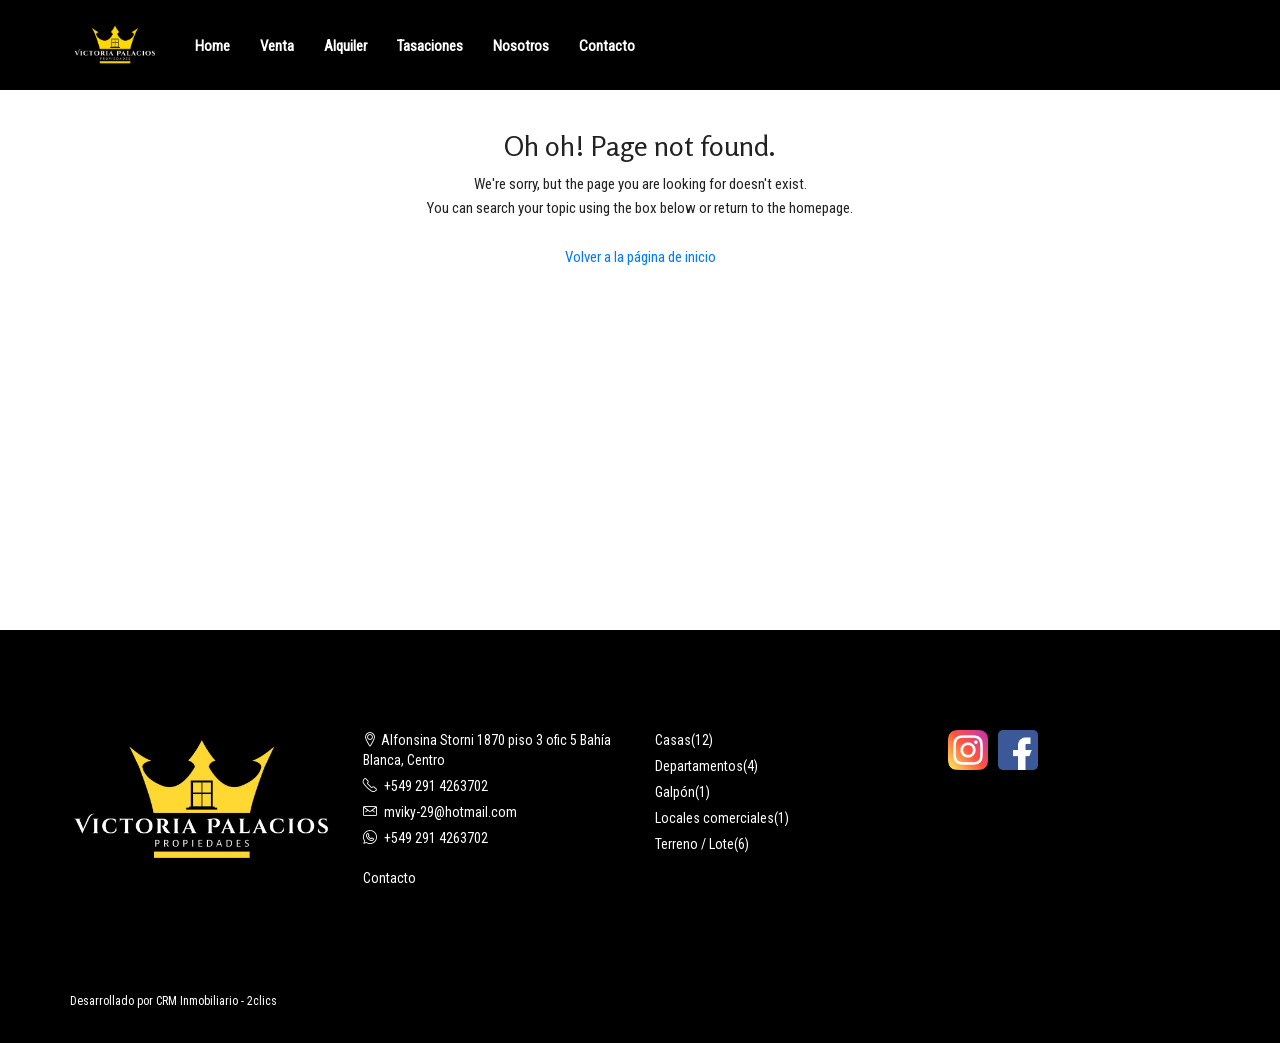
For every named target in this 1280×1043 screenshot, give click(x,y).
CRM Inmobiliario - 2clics (216, 1001)
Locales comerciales (714, 818)
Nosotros (521, 46)
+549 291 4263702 (436, 786)
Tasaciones (430, 46)
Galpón (675, 792)
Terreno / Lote (694, 844)
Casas (673, 740)
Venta (277, 46)
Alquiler (345, 46)
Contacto (607, 46)
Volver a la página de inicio (640, 257)
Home (212, 46)
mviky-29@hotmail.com (450, 812)
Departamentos (699, 766)
